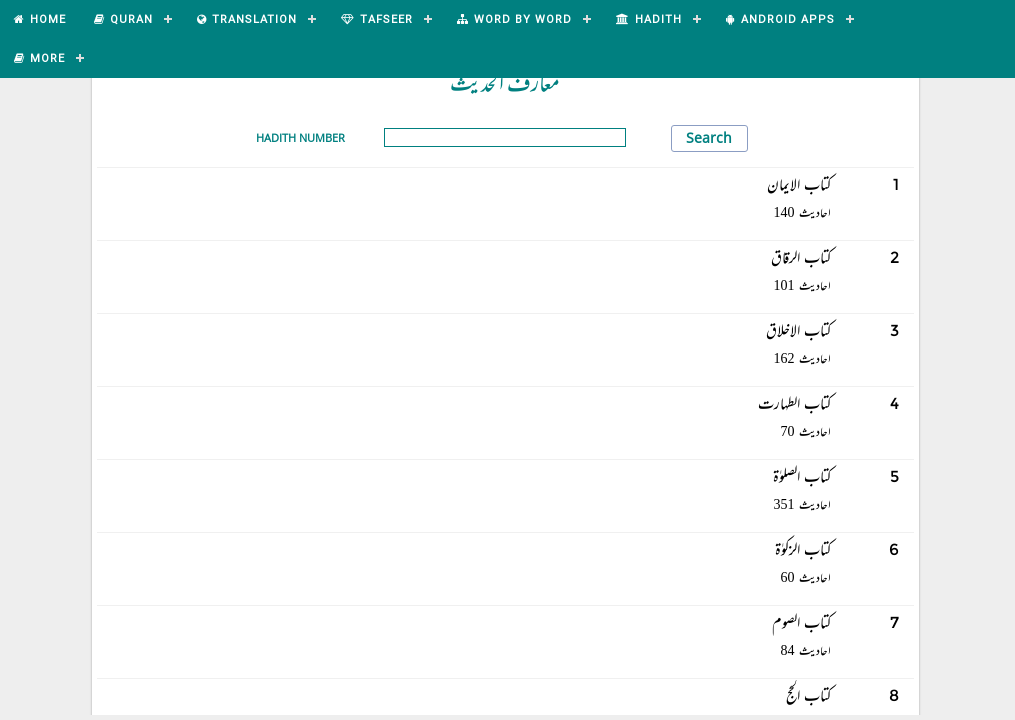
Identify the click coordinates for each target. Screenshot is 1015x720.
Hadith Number (300, 137)
